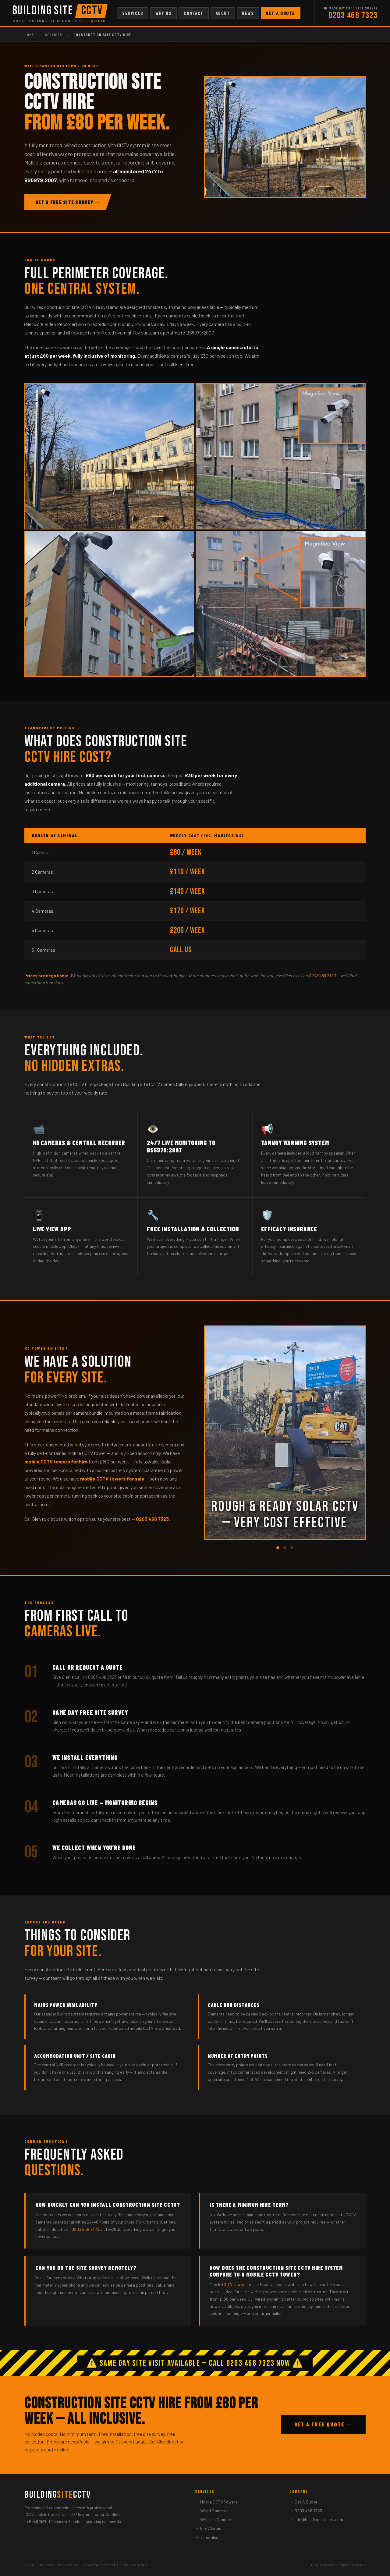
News (248, 13)
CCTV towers (234, 2284)
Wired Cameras (214, 2510)
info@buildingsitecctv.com (319, 2519)
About (223, 13)
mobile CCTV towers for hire (56, 1461)
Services (132, 13)
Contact (194, 13)
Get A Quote (280, 13)
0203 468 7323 (353, 15)
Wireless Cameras (216, 2519)
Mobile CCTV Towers (218, 2501)
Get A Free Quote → (323, 2424)
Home (29, 34)
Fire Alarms (210, 2528)
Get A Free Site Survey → (67, 202)
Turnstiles (209, 2537)
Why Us (163, 13)
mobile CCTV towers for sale (112, 1478)
